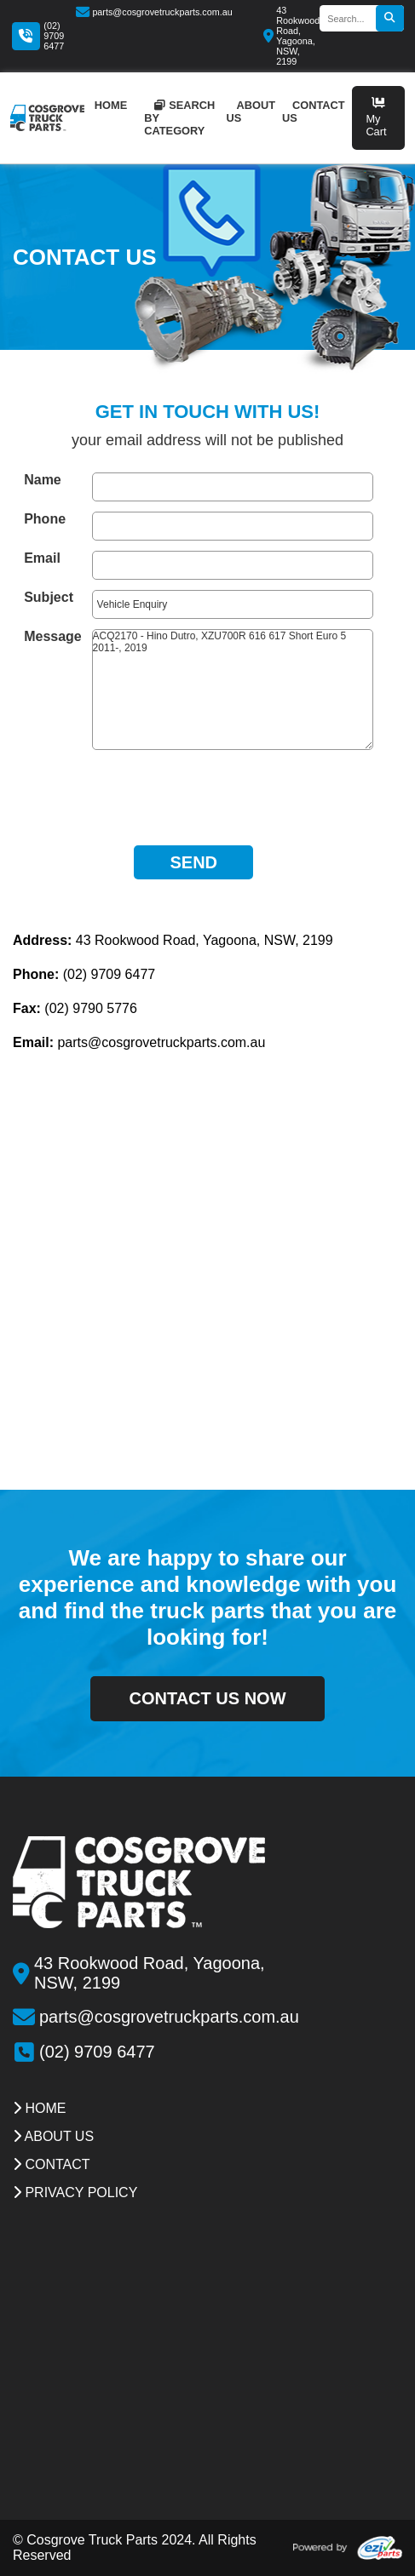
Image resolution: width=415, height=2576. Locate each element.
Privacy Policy (75, 2192)
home (111, 105)
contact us (313, 111)
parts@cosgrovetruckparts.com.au (154, 12)
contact (51, 2164)
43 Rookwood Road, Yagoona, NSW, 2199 (291, 35)
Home (39, 2108)
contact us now (207, 1698)
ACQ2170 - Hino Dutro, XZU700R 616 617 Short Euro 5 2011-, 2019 (232, 689)
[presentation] (193, 793)
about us (250, 111)
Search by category (179, 118)
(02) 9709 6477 (53, 35)
